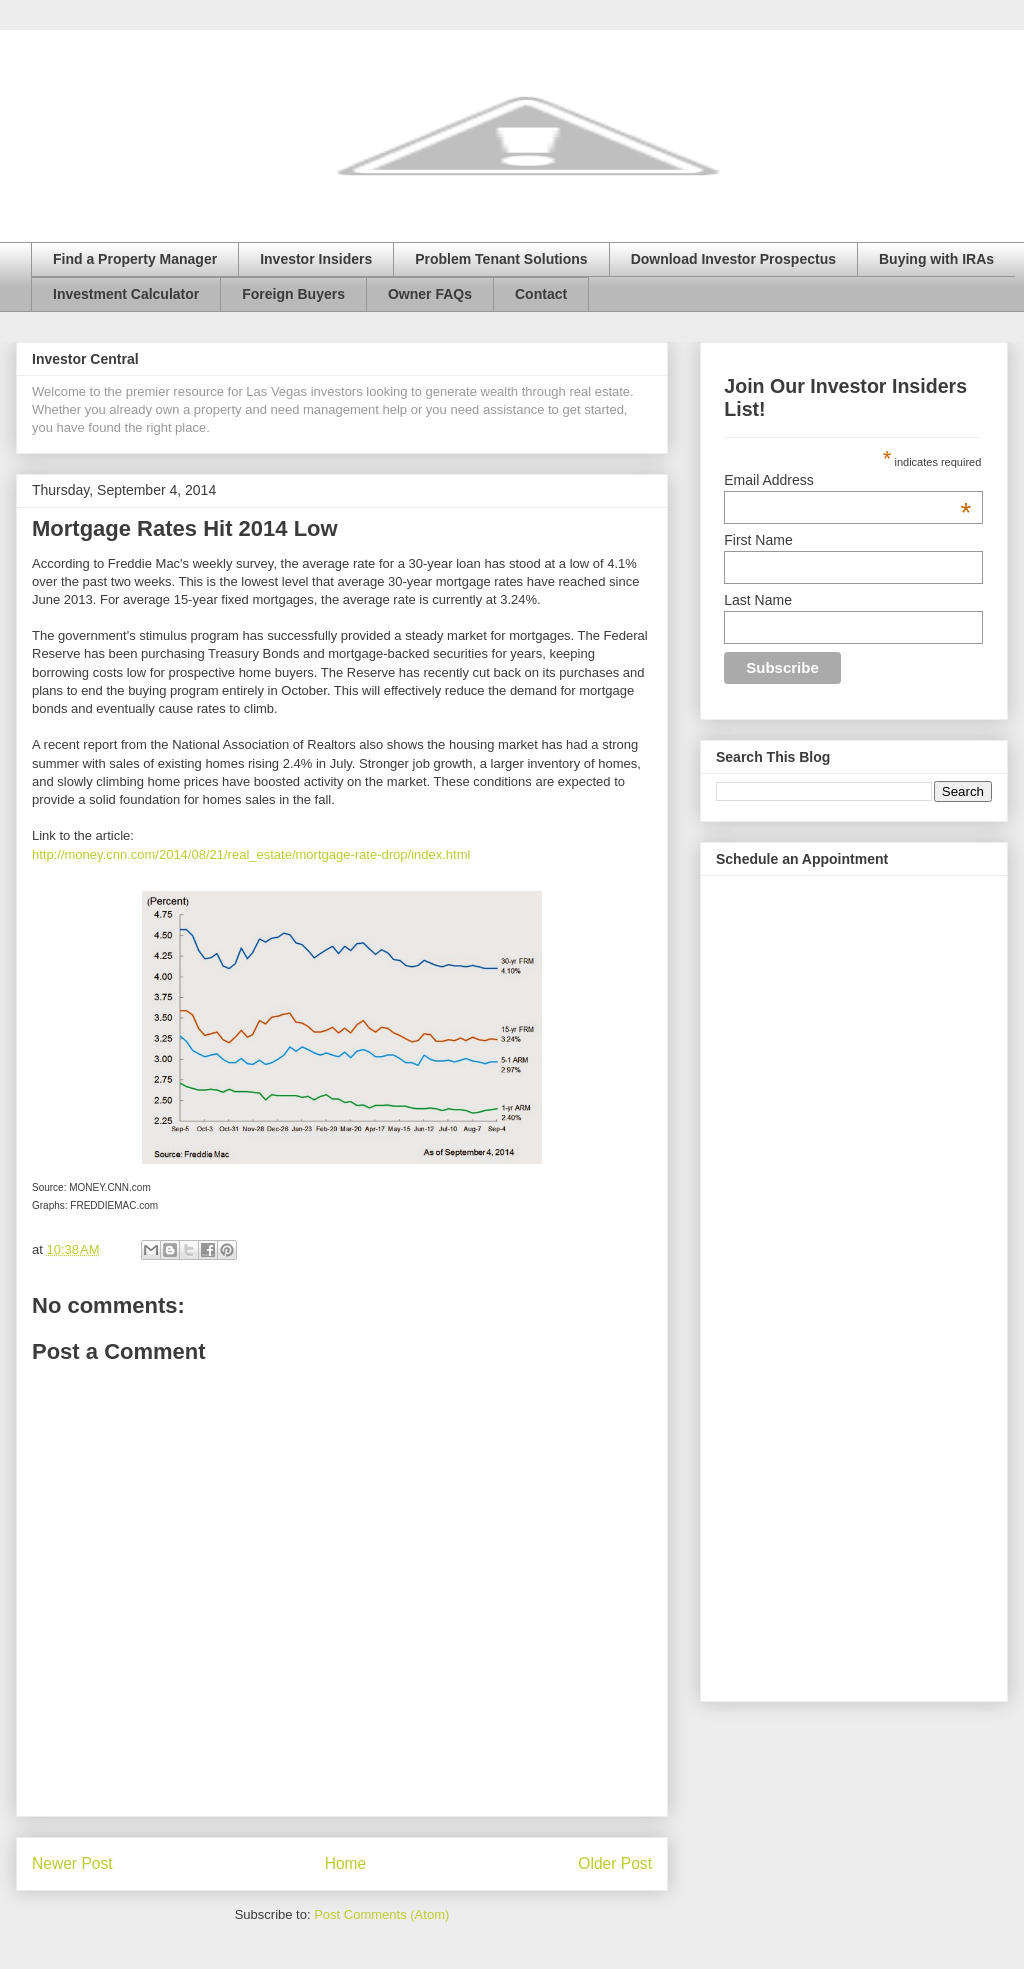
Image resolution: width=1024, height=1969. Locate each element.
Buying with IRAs (936, 259)
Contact (541, 294)
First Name (758, 540)
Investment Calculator (126, 294)
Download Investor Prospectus (733, 259)
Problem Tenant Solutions (501, 259)
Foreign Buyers (293, 294)
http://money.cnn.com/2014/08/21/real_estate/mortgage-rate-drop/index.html (251, 854)
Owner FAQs (430, 294)
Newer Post (72, 1863)
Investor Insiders (316, 259)
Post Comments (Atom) (381, 1914)
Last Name (758, 600)
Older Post (615, 1863)
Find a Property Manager (135, 259)
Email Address (847, 480)
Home (346, 1863)
